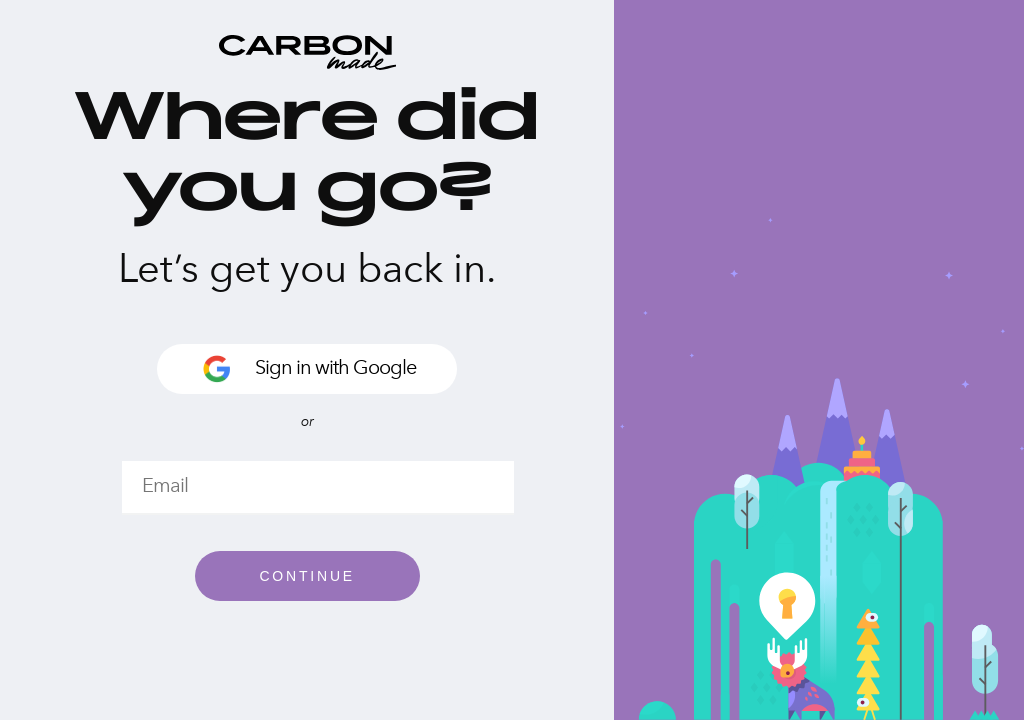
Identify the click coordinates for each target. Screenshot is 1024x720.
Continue (307, 576)
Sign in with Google (307, 369)
